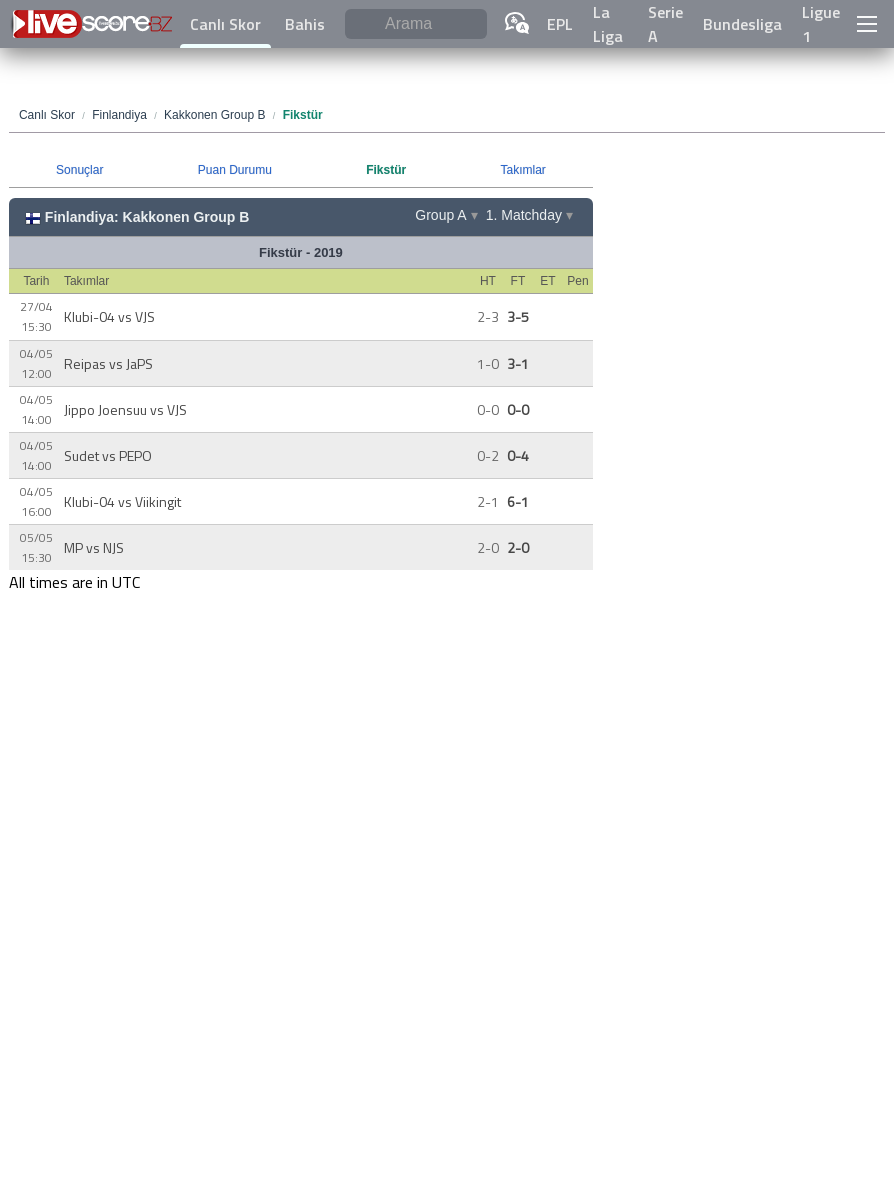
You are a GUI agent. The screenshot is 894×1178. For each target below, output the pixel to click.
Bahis (305, 24)
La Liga (608, 24)
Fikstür (386, 170)
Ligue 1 (821, 24)
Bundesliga (742, 24)
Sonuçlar (79, 170)
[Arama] (416, 24)
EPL (560, 24)
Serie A (665, 24)
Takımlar (522, 170)
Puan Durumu (235, 170)
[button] (867, 24)
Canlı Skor (225, 24)
